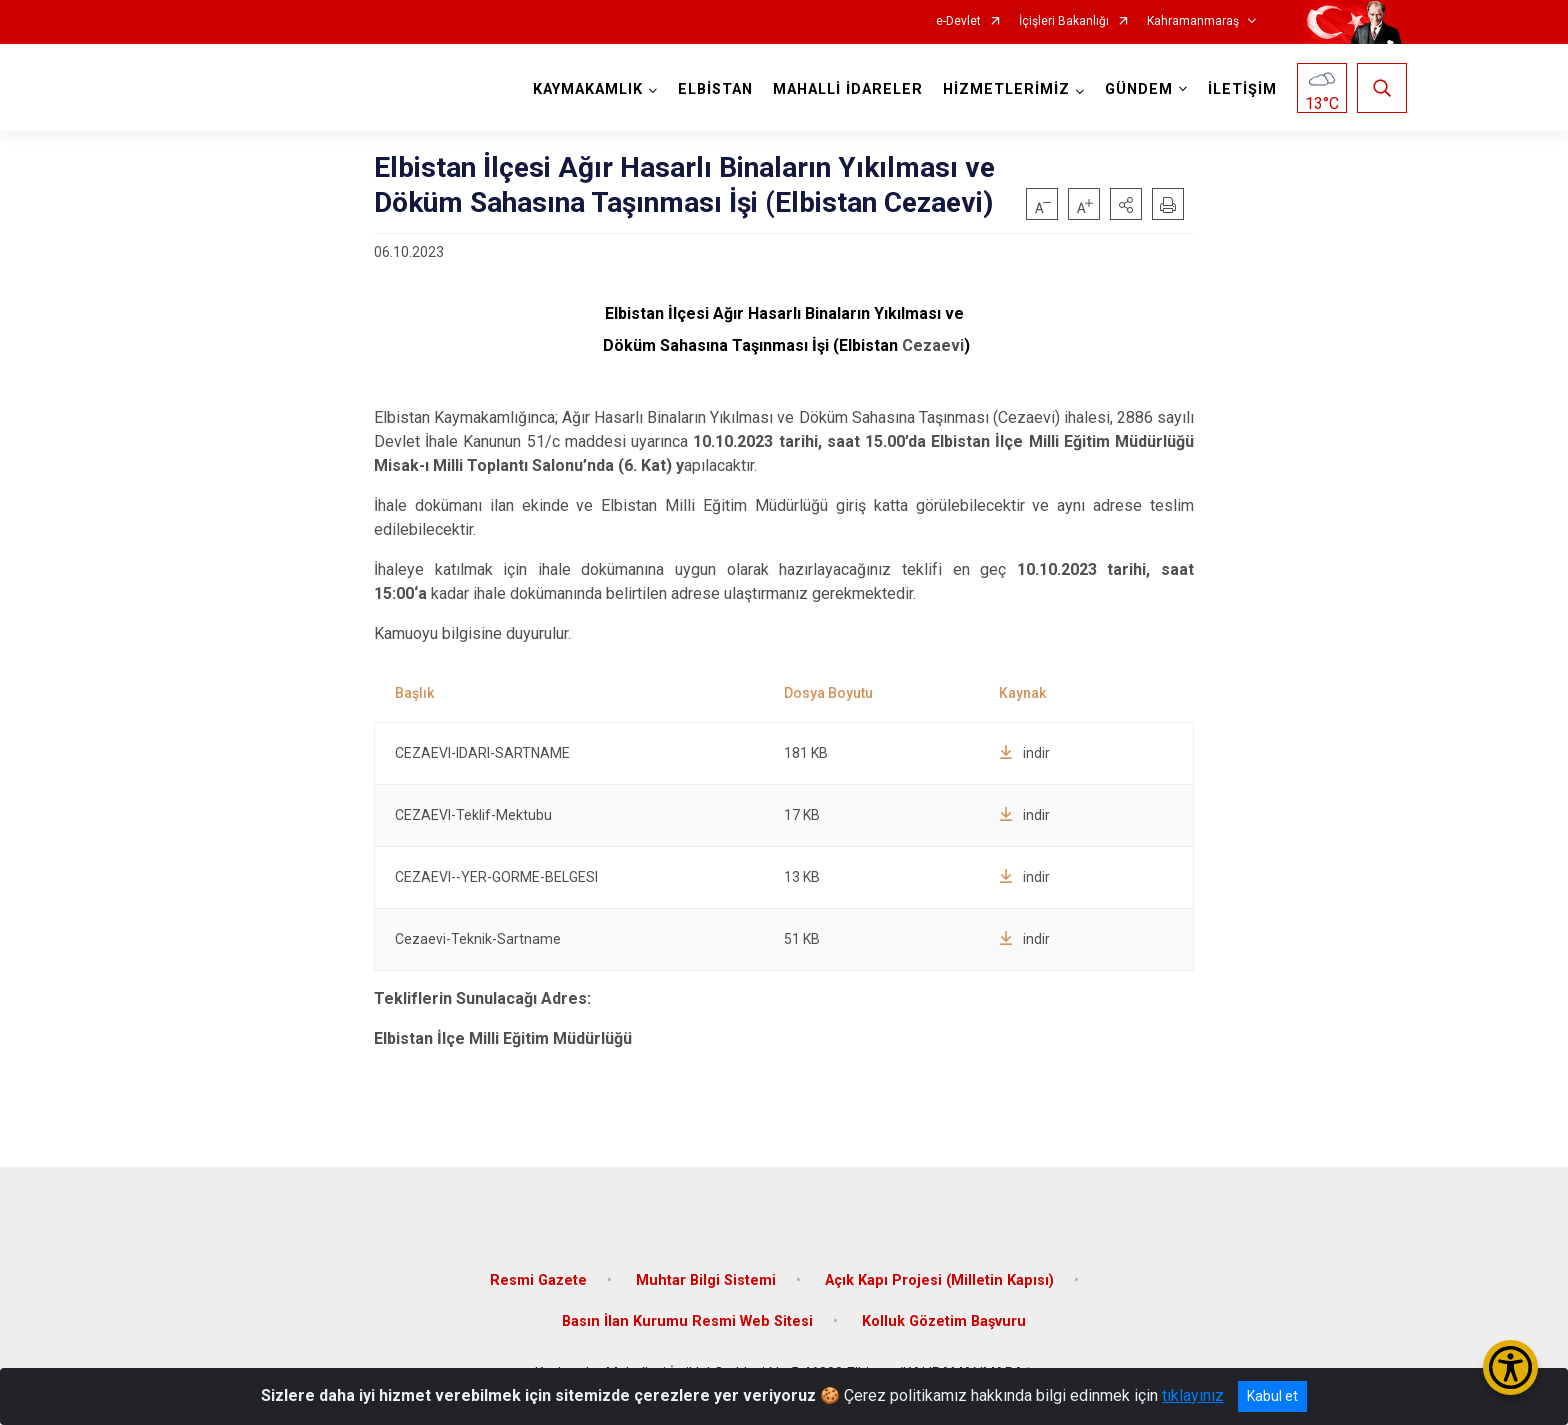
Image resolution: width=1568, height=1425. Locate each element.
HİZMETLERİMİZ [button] (1006, 89)
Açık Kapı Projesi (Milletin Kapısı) (939, 1279)
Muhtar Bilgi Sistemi (706, 1279)
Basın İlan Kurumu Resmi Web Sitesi (687, 1321)
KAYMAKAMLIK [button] (588, 89)
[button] (1126, 204)
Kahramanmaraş (1193, 21)
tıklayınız (1193, 1395)
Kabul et (1272, 1396)
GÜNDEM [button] (1139, 89)
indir (1024, 753)
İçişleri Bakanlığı (1064, 21)
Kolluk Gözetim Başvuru (944, 1321)
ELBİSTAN (715, 89)
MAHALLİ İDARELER (848, 89)
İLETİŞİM (1242, 89)
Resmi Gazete (538, 1279)
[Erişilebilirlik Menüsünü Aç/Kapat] (1510, 1367)
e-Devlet (958, 21)
